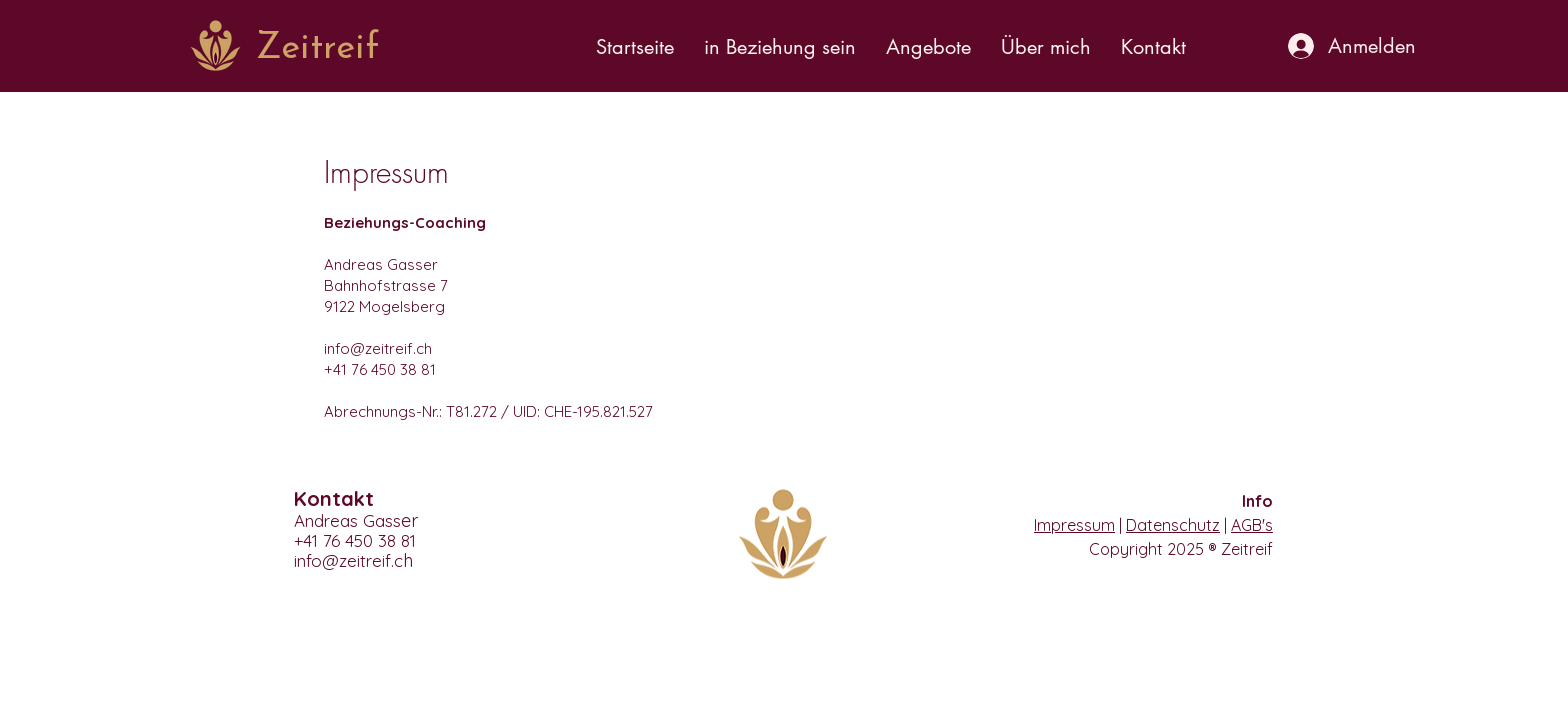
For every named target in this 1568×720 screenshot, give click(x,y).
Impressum (1074, 525)
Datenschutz (1173, 525)
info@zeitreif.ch (378, 348)
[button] (780, 47)
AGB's (1252, 525)
